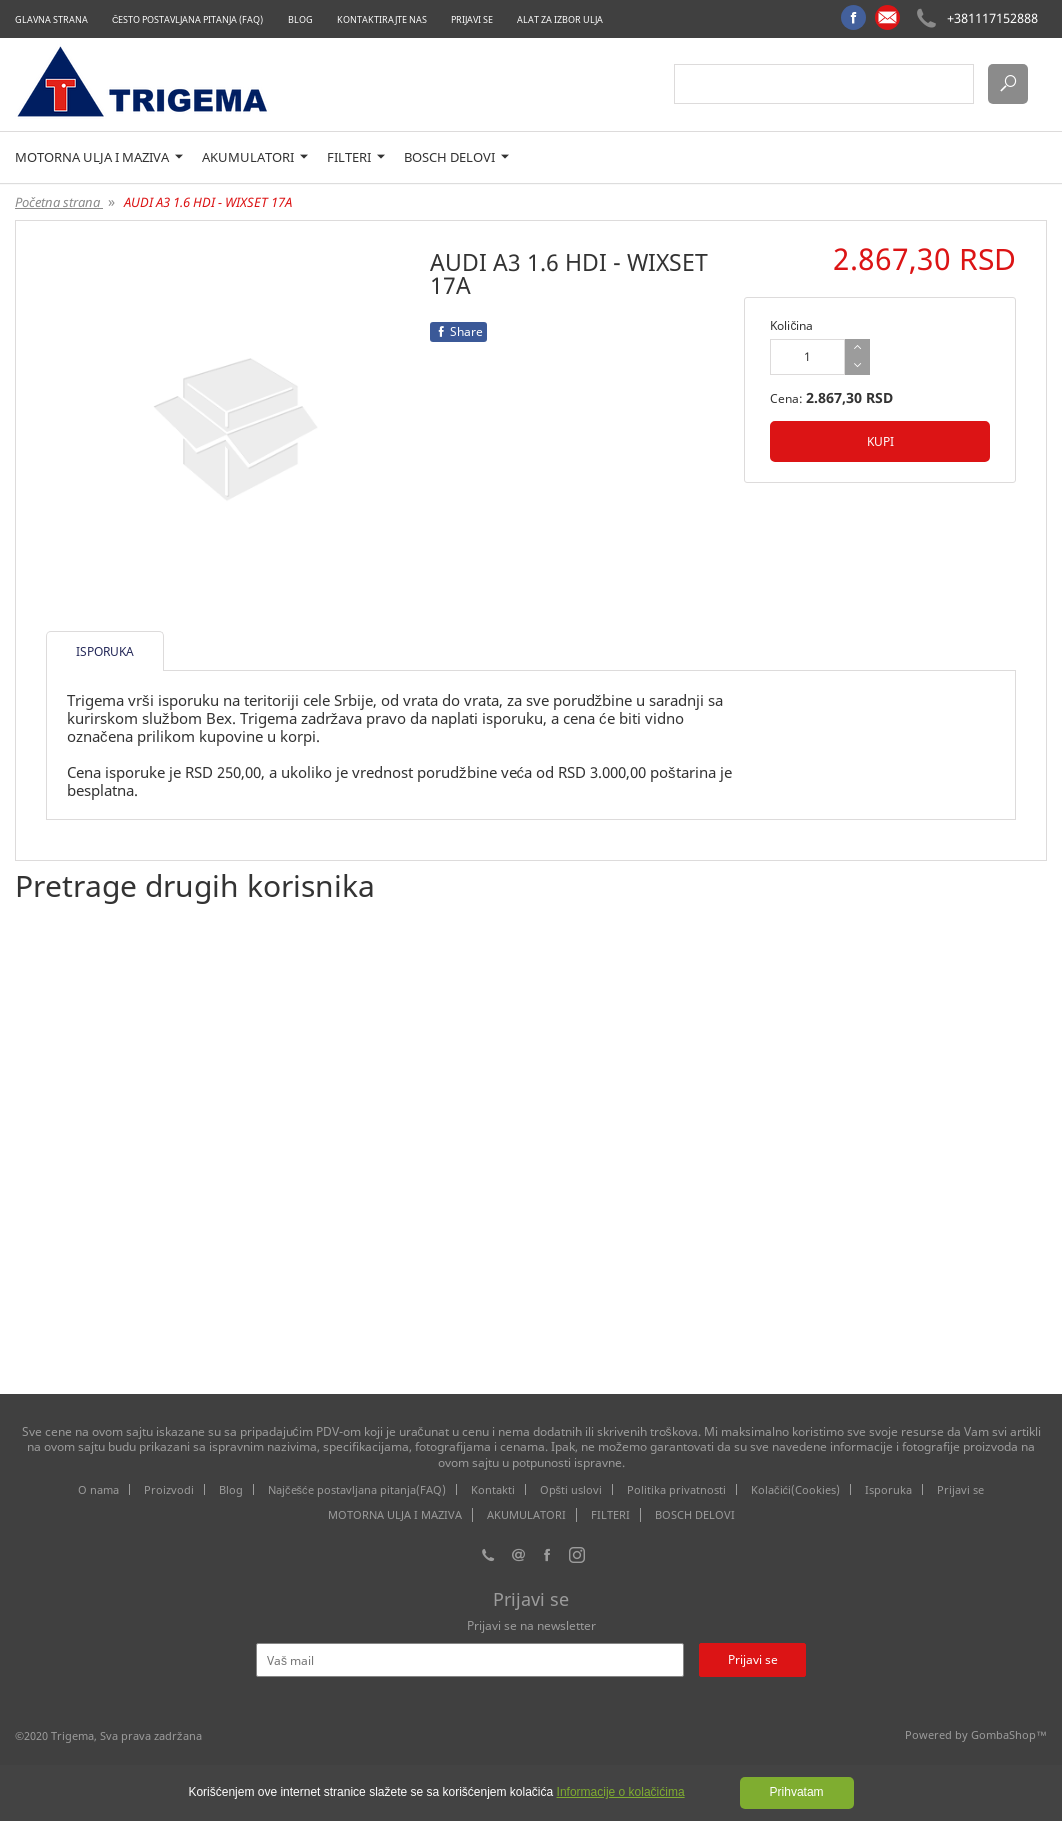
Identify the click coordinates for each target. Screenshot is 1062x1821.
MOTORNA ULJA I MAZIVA (99, 157)
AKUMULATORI (255, 157)
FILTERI (356, 157)
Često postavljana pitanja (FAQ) (188, 19)
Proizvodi (169, 1489)
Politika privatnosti (676, 1489)
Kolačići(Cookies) (795, 1489)
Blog (300, 19)
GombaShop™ (1009, 1734)
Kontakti (493, 1489)
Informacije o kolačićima (621, 1792)
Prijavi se (472, 19)
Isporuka (888, 1489)
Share (458, 331)
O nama (98, 1489)
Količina (791, 325)
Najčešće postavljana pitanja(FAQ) (357, 1489)
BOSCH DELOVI (456, 157)
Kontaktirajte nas (382, 19)
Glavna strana (51, 19)
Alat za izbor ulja (560, 19)
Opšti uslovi (571, 1489)
